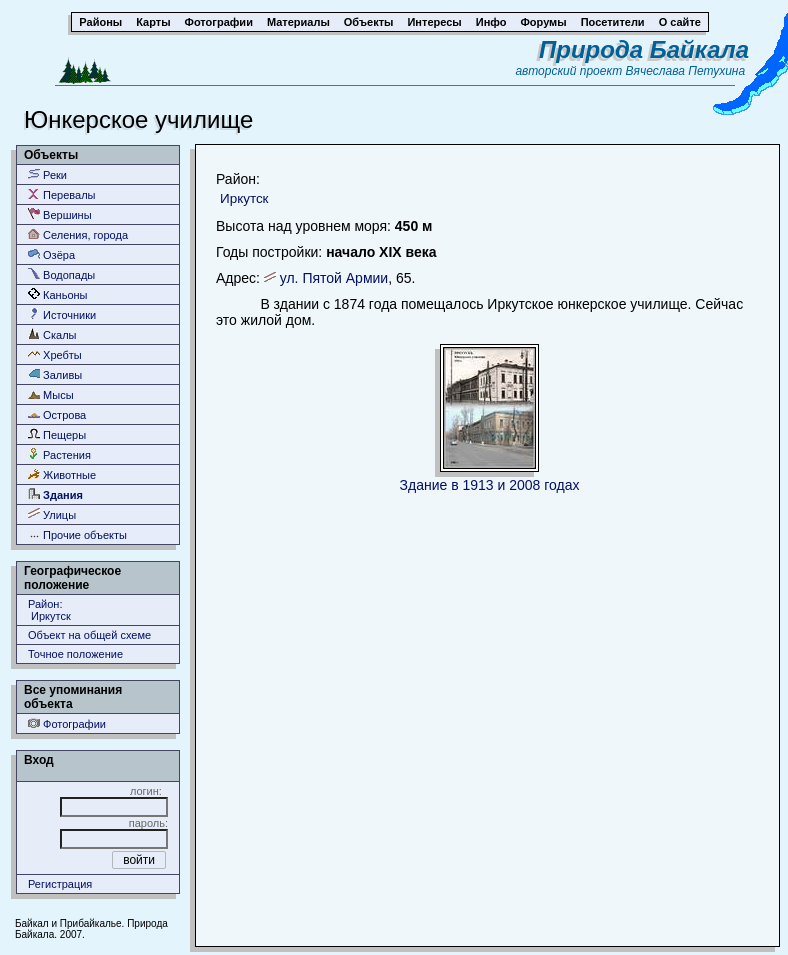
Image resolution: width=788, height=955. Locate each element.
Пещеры (57, 434)
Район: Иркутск (49, 610)
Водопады (61, 274)
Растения (59, 454)
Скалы (52, 334)
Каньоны (58, 294)
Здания (55, 494)
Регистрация (60, 884)
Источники (62, 314)
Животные (62, 474)
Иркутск (244, 198)
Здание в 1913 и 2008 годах (490, 485)
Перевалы (61, 194)
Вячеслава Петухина (686, 71)
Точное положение (75, 654)
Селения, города (78, 234)
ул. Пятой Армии (334, 278)
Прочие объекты (77, 534)
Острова (57, 414)
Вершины (60, 214)
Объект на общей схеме (89, 635)
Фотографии (67, 723)
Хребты (55, 354)
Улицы (52, 514)
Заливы (55, 374)
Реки (47, 174)
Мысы (51, 394)
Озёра (51, 254)
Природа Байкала (644, 49)
